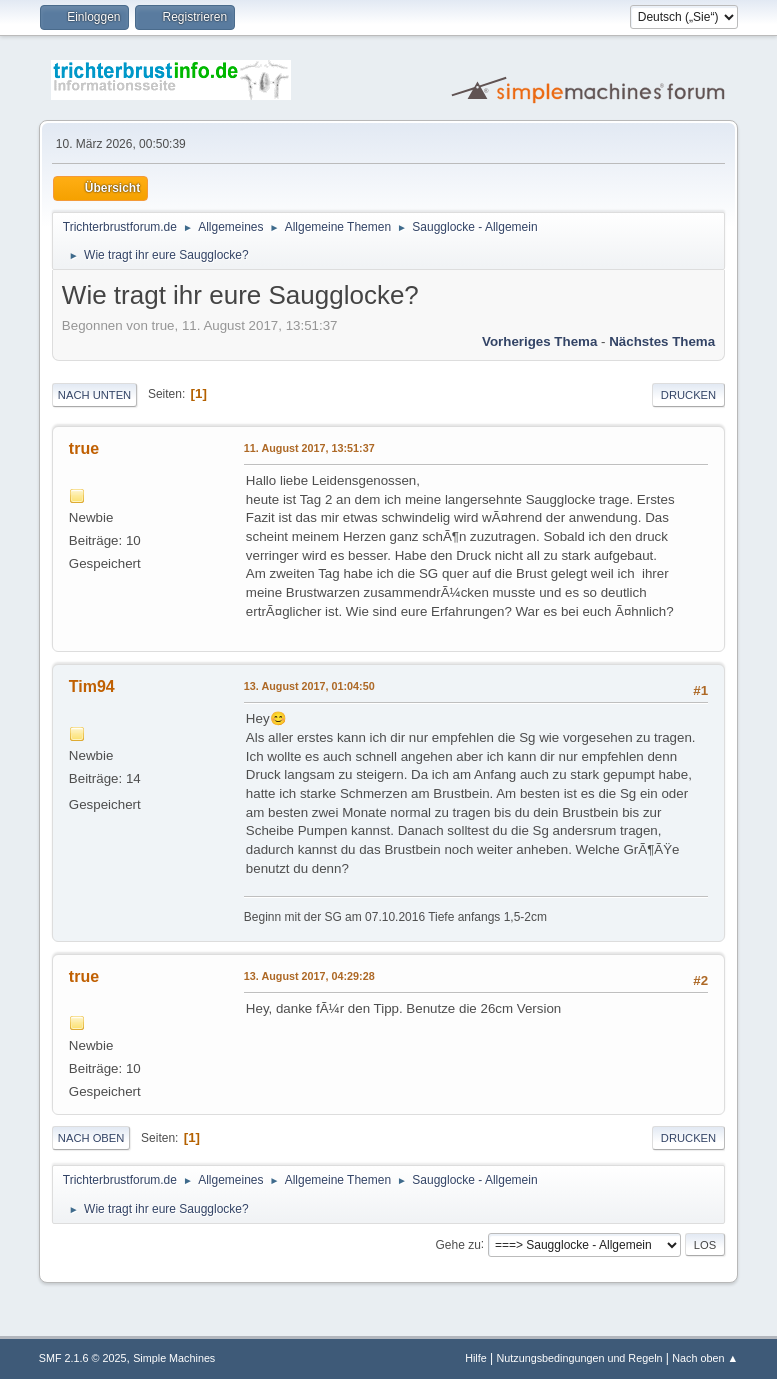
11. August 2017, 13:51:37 (309, 448)
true (84, 448)
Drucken (688, 395)
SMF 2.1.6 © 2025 (83, 1358)
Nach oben (91, 1138)
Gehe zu (458, 1244)
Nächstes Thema (662, 341)
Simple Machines (174, 1358)
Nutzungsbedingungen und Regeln (579, 1358)
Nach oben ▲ (705, 1358)
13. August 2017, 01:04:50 (309, 686)
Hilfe (476, 1358)
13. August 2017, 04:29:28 (309, 976)
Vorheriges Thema (539, 341)
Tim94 (92, 686)
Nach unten (94, 395)
